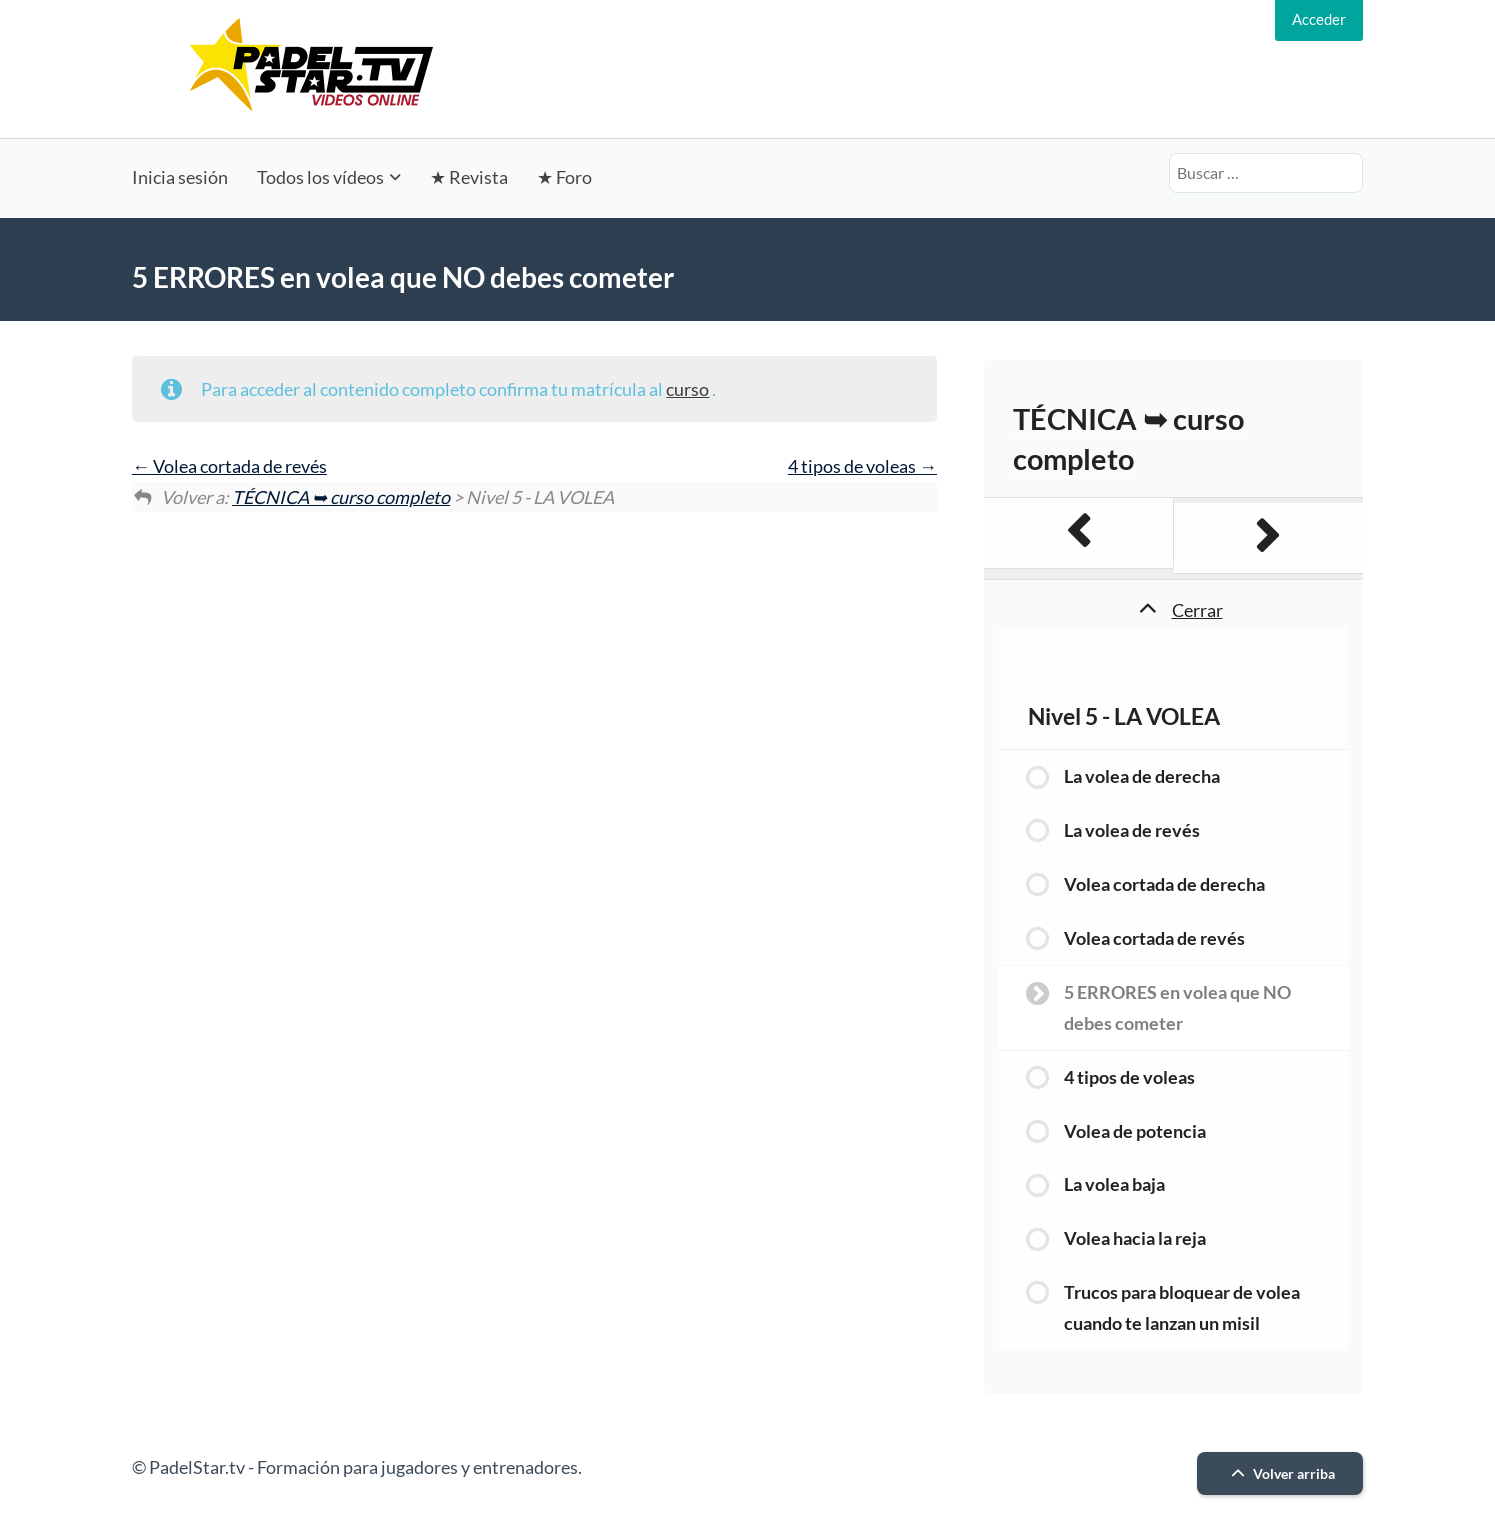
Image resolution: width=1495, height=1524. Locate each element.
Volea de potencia (1135, 1131)
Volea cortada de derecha (1164, 884)
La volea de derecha (1142, 776)
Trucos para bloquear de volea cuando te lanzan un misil (1182, 1307)
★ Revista (469, 177)
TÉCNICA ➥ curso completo (341, 497)
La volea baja (1114, 1184)
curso (687, 389)
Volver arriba (1280, 1473)
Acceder (1319, 19)
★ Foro (564, 177)
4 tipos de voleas (862, 466)
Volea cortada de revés (229, 466)
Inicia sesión (180, 177)
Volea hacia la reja (1135, 1238)
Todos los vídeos (320, 177)
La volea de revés (1132, 830)
